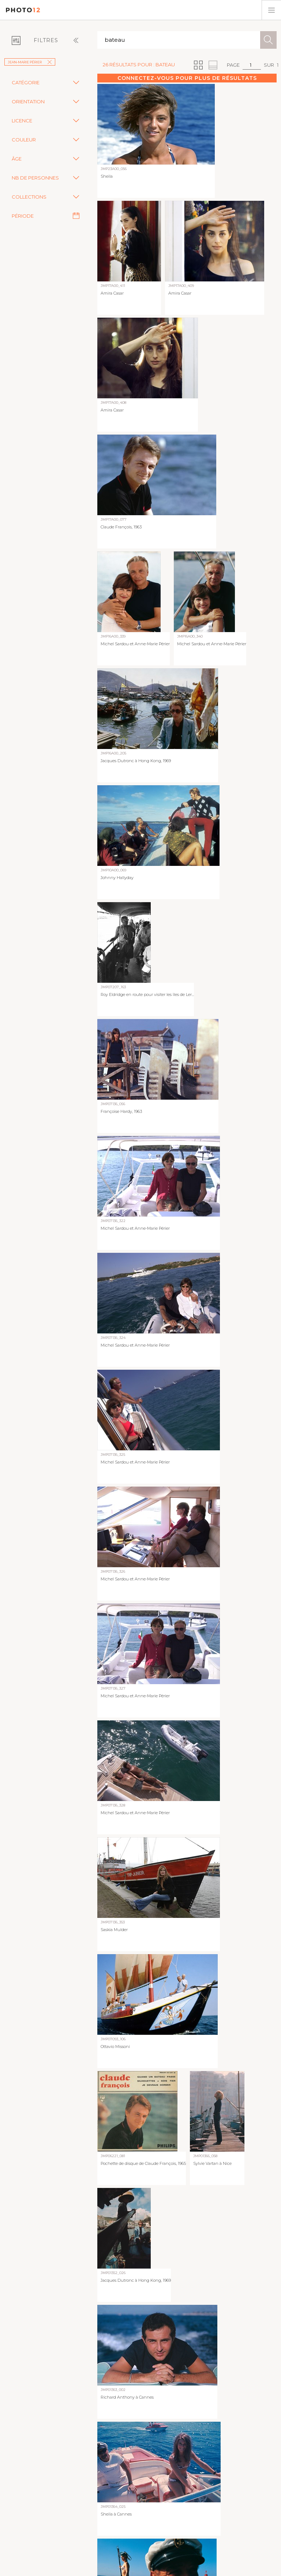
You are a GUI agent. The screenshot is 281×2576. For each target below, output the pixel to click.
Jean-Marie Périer (30, 62)
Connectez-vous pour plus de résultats (187, 78)
